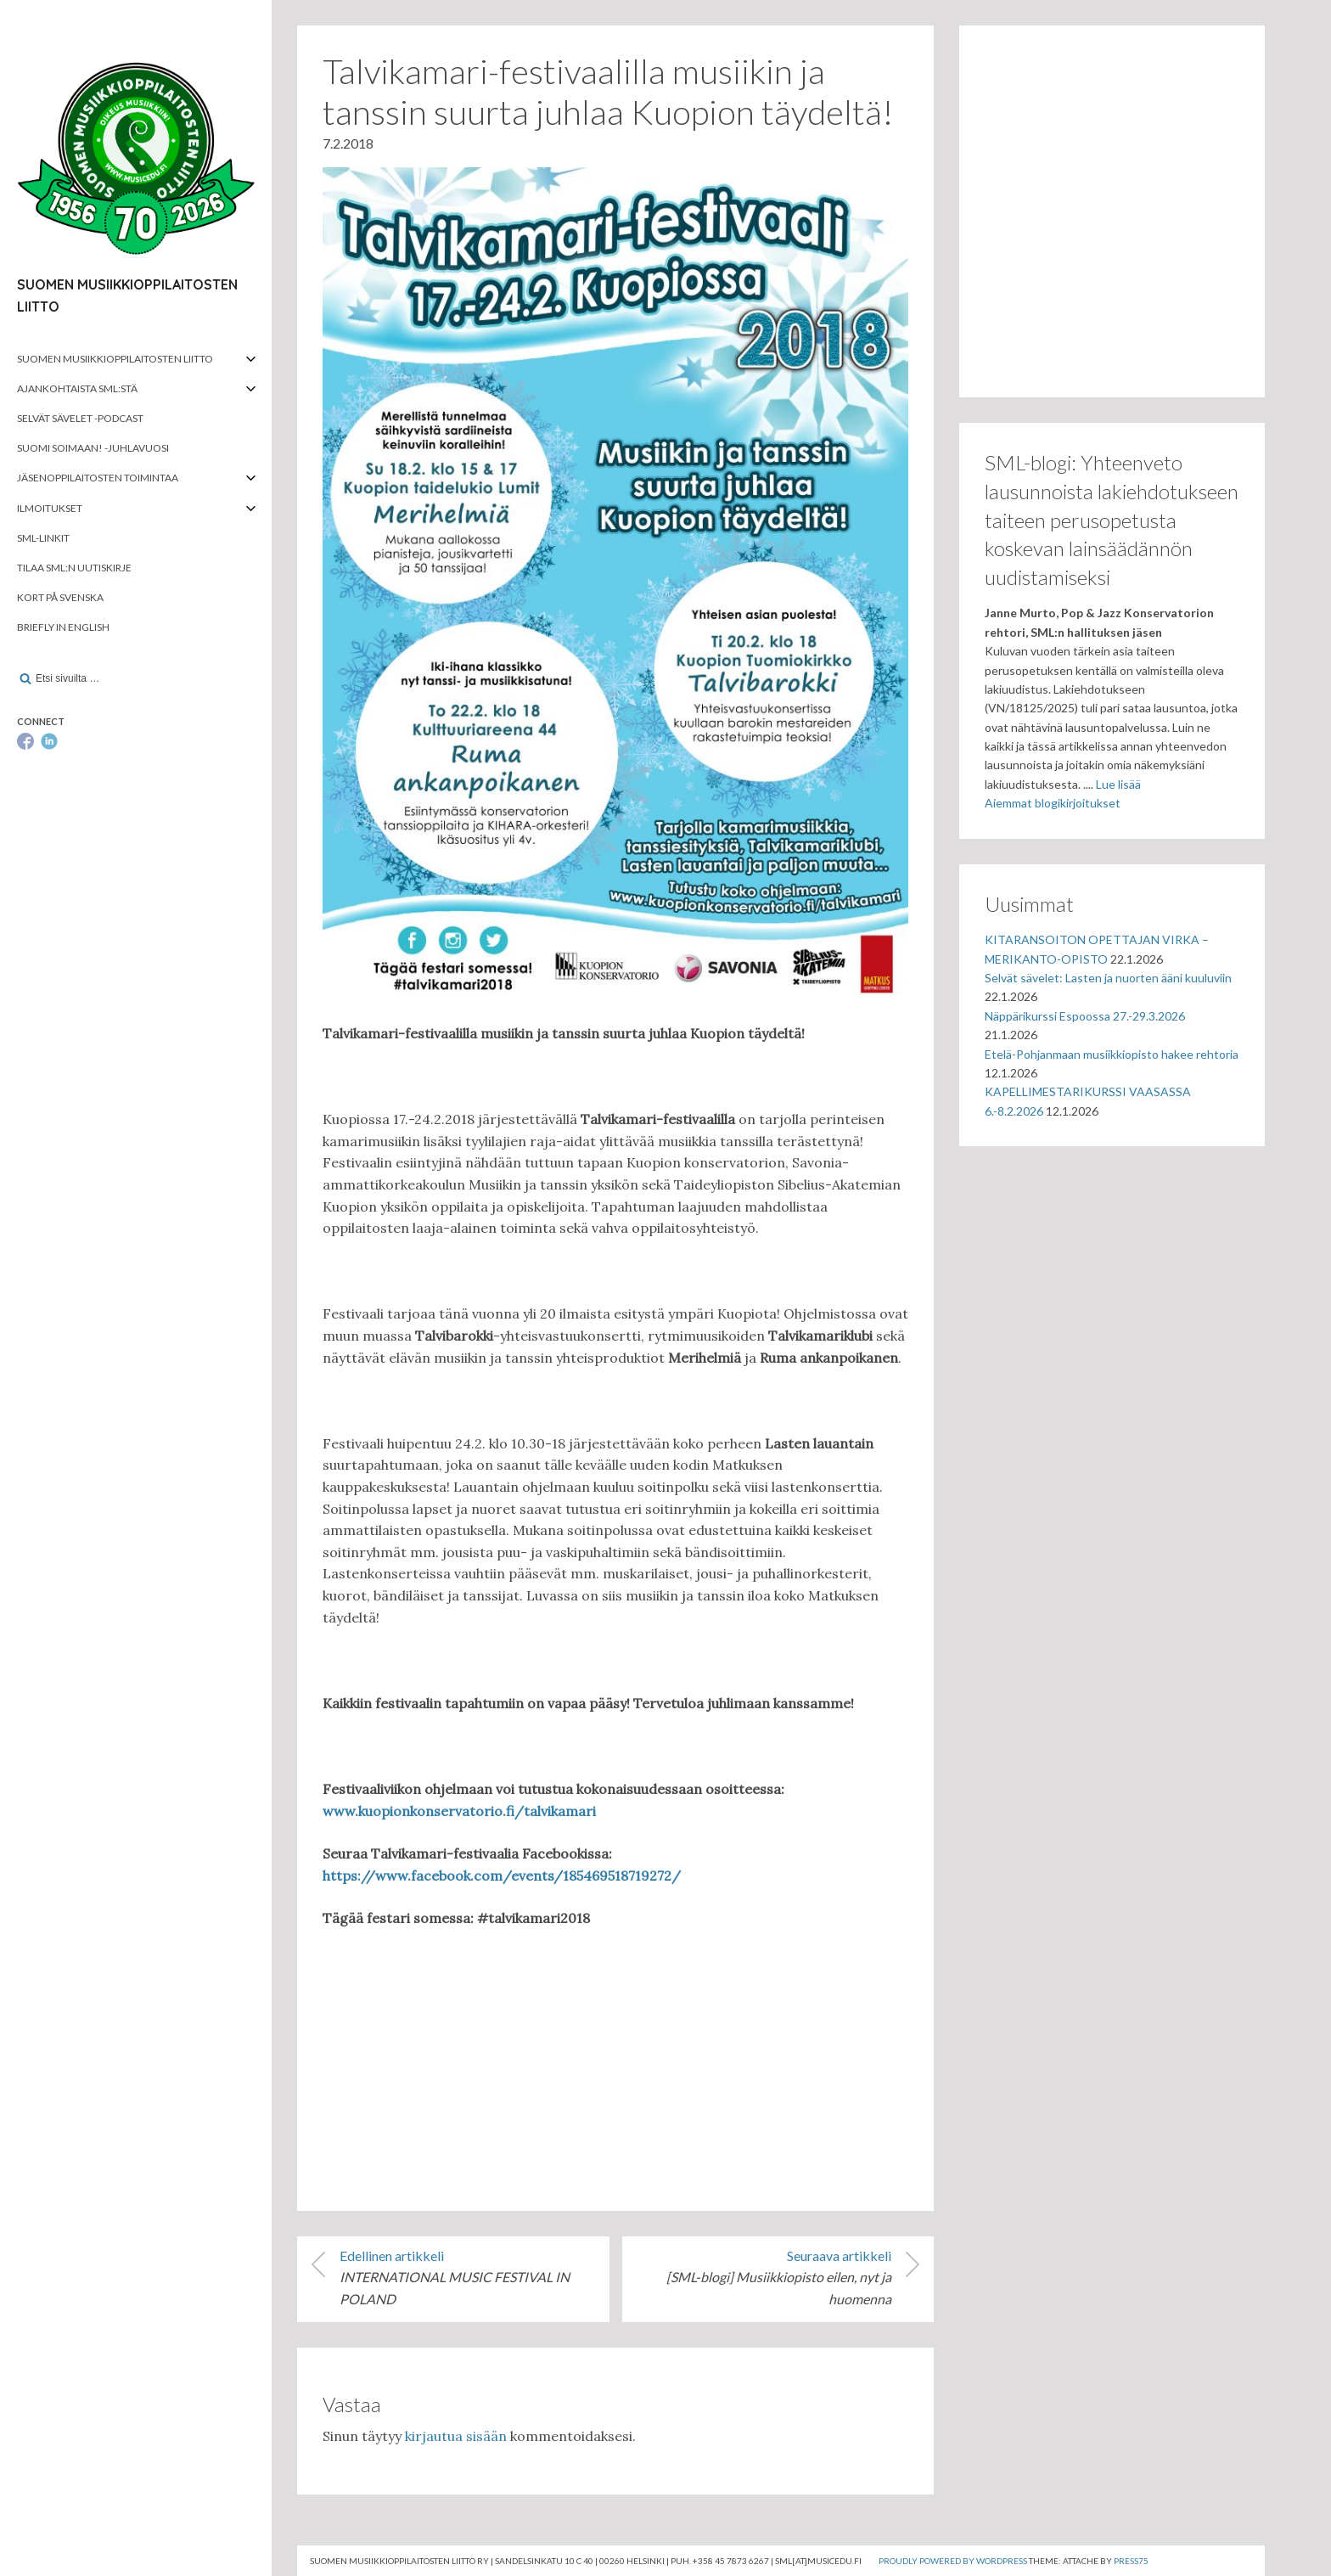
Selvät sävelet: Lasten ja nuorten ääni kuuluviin (1108, 977)
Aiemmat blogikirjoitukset (1052, 803)
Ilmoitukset (49, 508)
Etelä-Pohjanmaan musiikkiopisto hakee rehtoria (1111, 1054)
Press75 (1131, 2561)
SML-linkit (43, 538)
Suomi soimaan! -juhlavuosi (93, 448)
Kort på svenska (60, 597)
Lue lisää (1118, 784)
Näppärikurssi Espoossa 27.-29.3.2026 (1085, 1016)
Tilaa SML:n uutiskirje (74, 567)
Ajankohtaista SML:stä (77, 388)
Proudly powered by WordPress (953, 2561)
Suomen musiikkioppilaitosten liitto (115, 358)
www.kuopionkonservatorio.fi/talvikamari (459, 1811)
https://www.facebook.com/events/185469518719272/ (502, 1875)
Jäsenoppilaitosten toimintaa (97, 477)
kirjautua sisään (456, 2435)
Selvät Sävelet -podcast (80, 418)
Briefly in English (63, 627)
